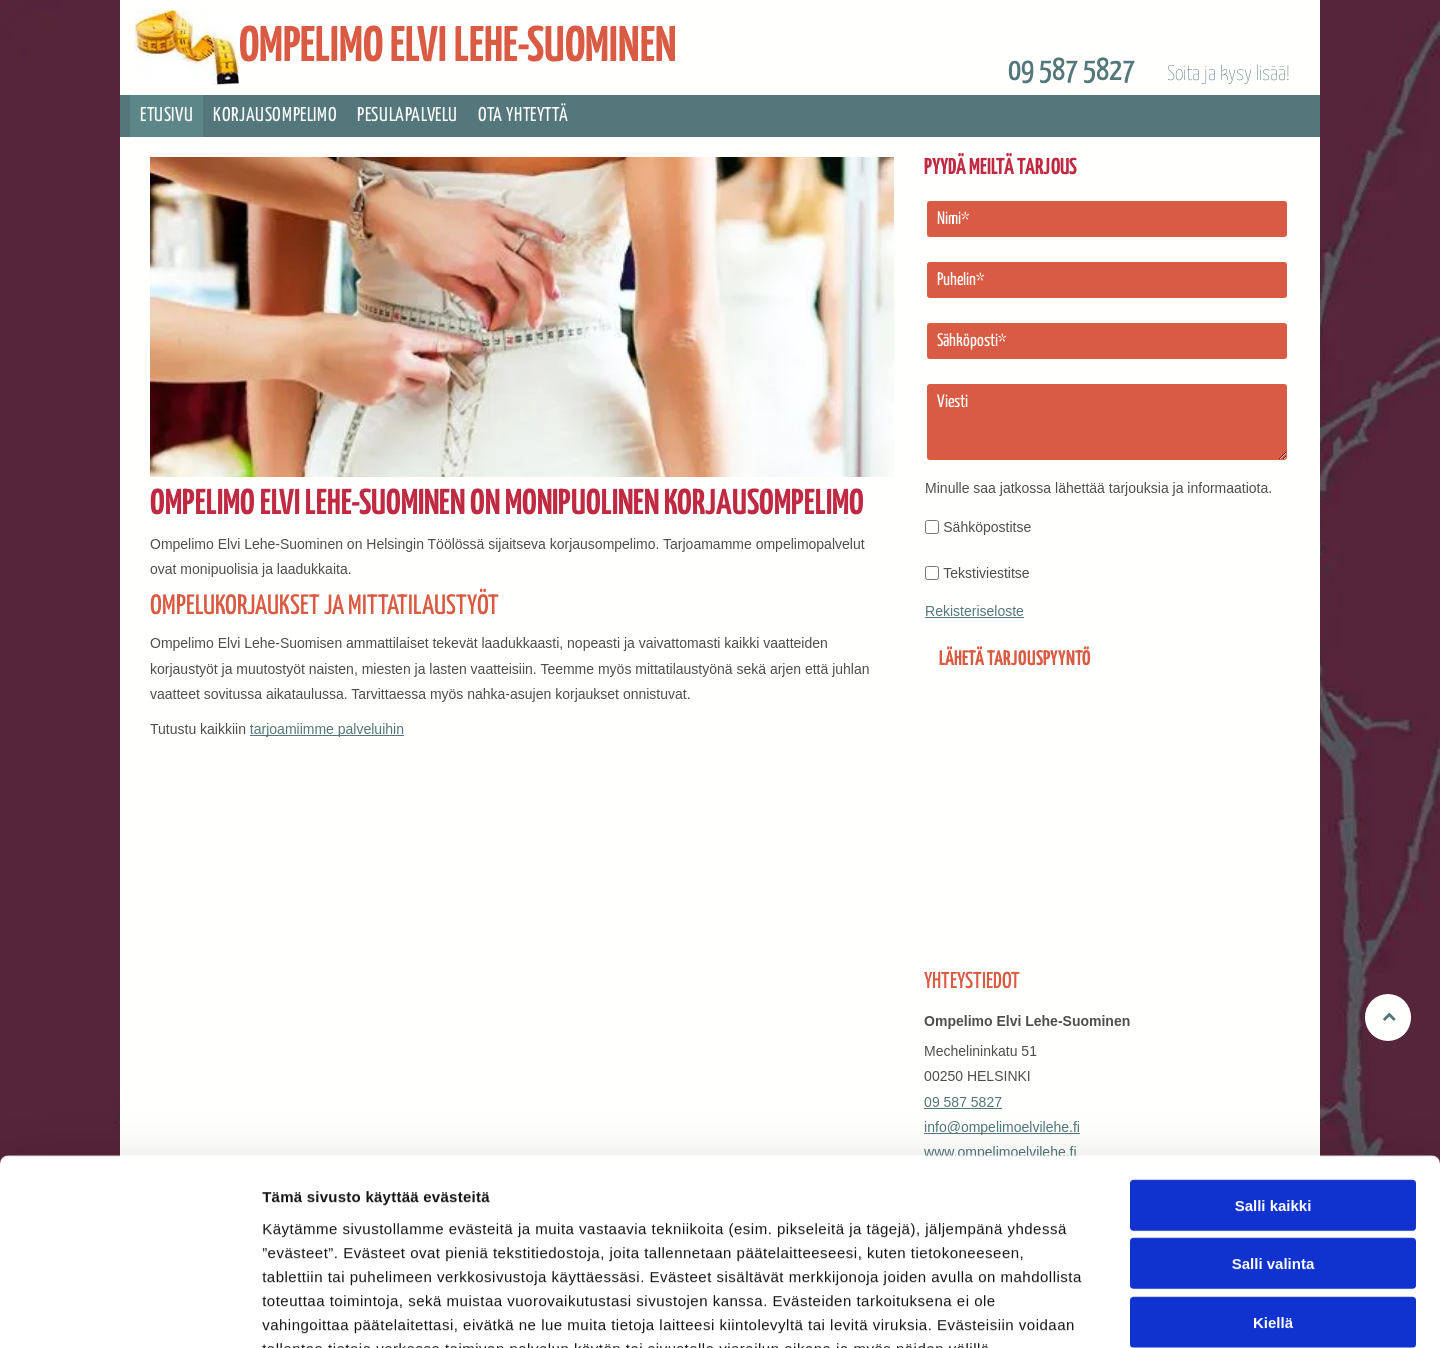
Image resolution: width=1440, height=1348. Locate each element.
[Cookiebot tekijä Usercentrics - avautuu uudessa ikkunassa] (129, 1309)
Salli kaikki (1273, 1085)
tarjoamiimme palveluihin (327, 729)
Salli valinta (1273, 1143)
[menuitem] (166, 116)
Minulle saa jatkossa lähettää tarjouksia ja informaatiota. (1098, 488)
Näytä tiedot (1069, 1308)
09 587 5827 (1071, 71)
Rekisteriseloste (974, 611)
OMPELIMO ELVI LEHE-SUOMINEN (458, 47)
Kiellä (1273, 1202)
